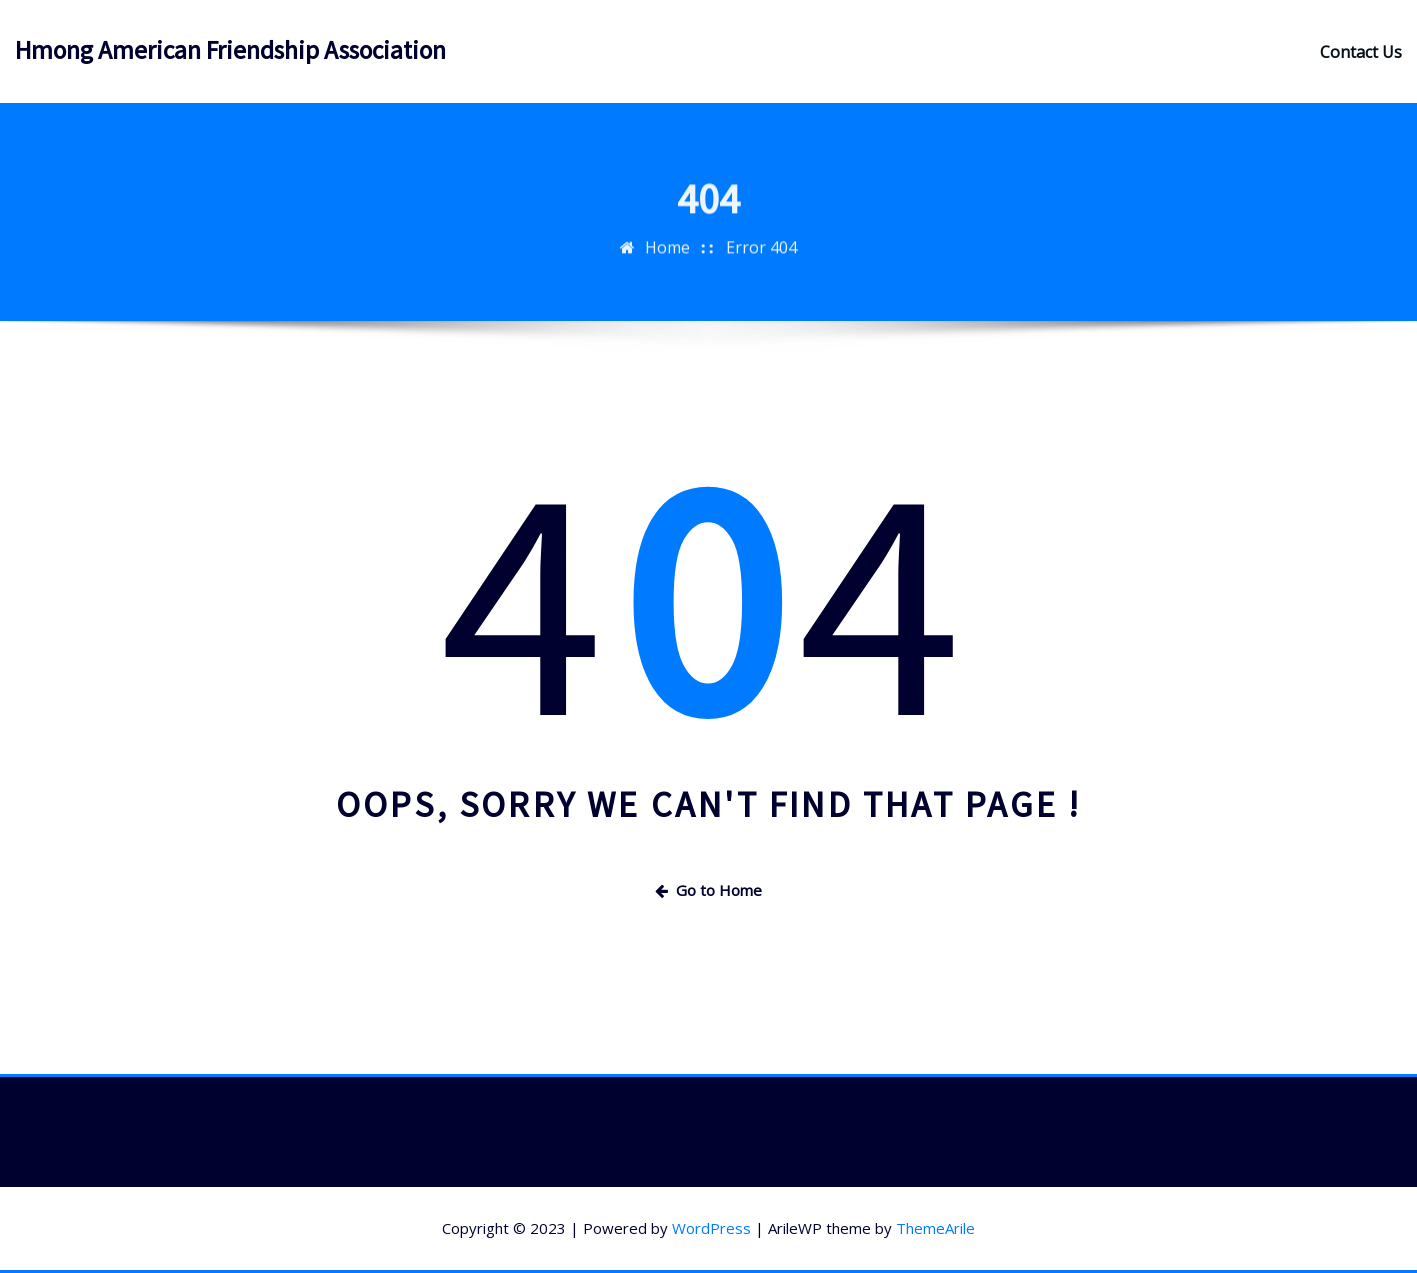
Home (667, 269)
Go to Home (708, 890)
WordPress (711, 1228)
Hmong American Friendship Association (230, 50)
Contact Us (1361, 52)
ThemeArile (935, 1228)
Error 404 (761, 269)
